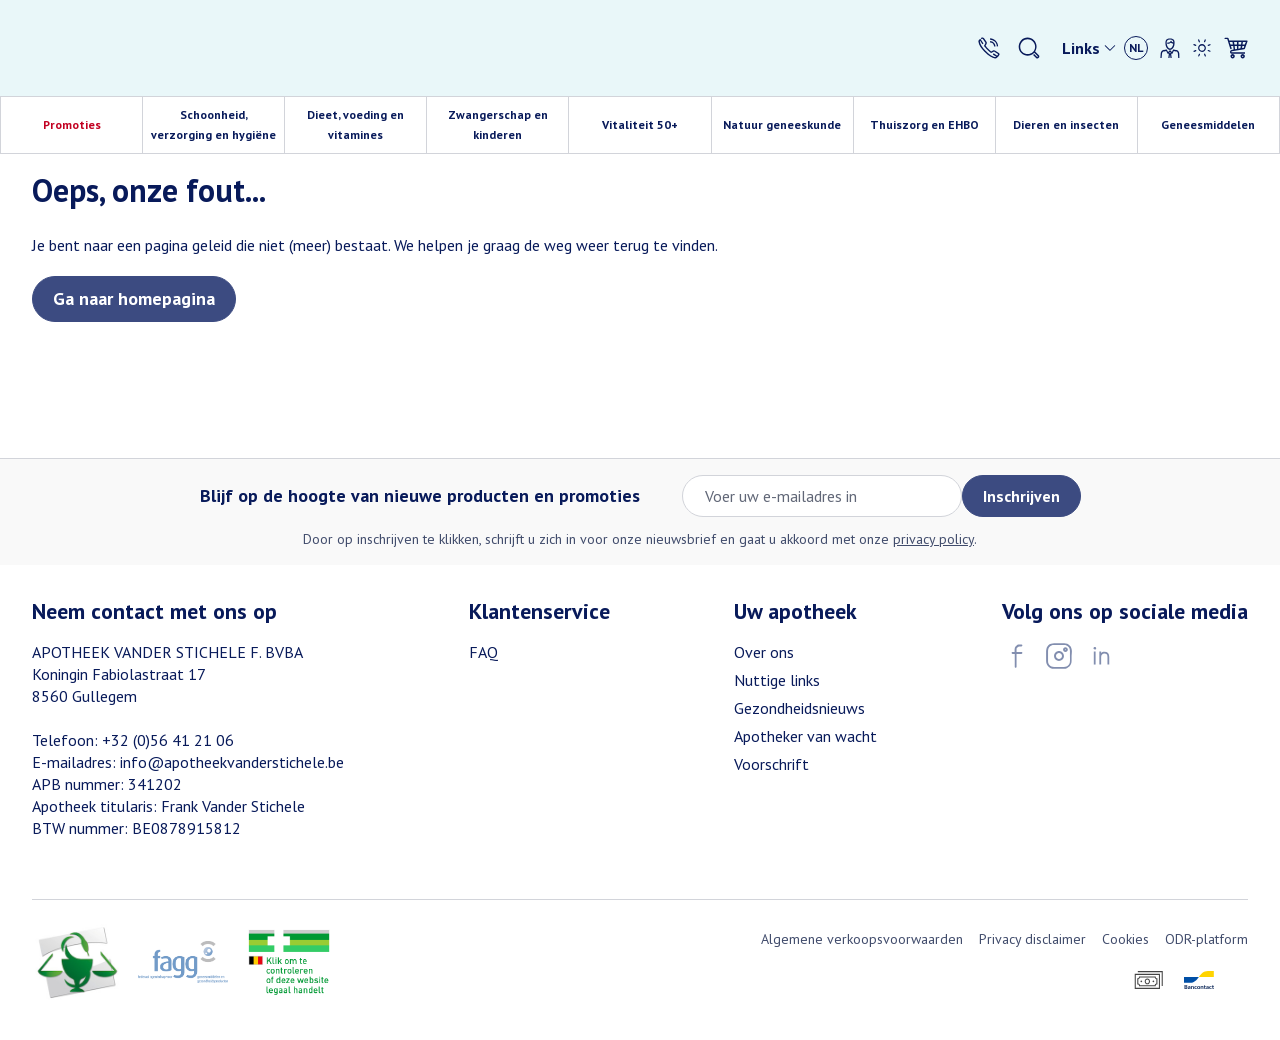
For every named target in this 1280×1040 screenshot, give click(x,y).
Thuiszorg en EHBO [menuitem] (932, 129)
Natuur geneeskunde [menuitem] (788, 129)
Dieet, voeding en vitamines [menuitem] (366, 124)
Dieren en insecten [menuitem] (1075, 129)
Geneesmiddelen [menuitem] (1220, 129)
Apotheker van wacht (805, 736)
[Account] (1170, 48)
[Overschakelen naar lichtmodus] (1202, 48)
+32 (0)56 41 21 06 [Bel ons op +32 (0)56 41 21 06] (168, 740)
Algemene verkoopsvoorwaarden (862, 939)
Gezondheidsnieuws (799, 708)
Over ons (764, 652)
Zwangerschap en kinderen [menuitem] (508, 124)
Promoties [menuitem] (72, 124)
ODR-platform (1206, 939)
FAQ (483, 652)
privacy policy (933, 539)
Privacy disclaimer (1032, 939)
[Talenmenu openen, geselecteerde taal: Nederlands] (1136, 48)
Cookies (1125, 939)
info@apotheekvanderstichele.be (232, 762)
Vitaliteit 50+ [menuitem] (656, 129)
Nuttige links (777, 680)
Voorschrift (771, 764)
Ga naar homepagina (134, 298)
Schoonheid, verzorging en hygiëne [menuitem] (217, 124)
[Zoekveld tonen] (1029, 48)
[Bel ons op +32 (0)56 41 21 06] (989, 48)
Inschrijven (1021, 496)
